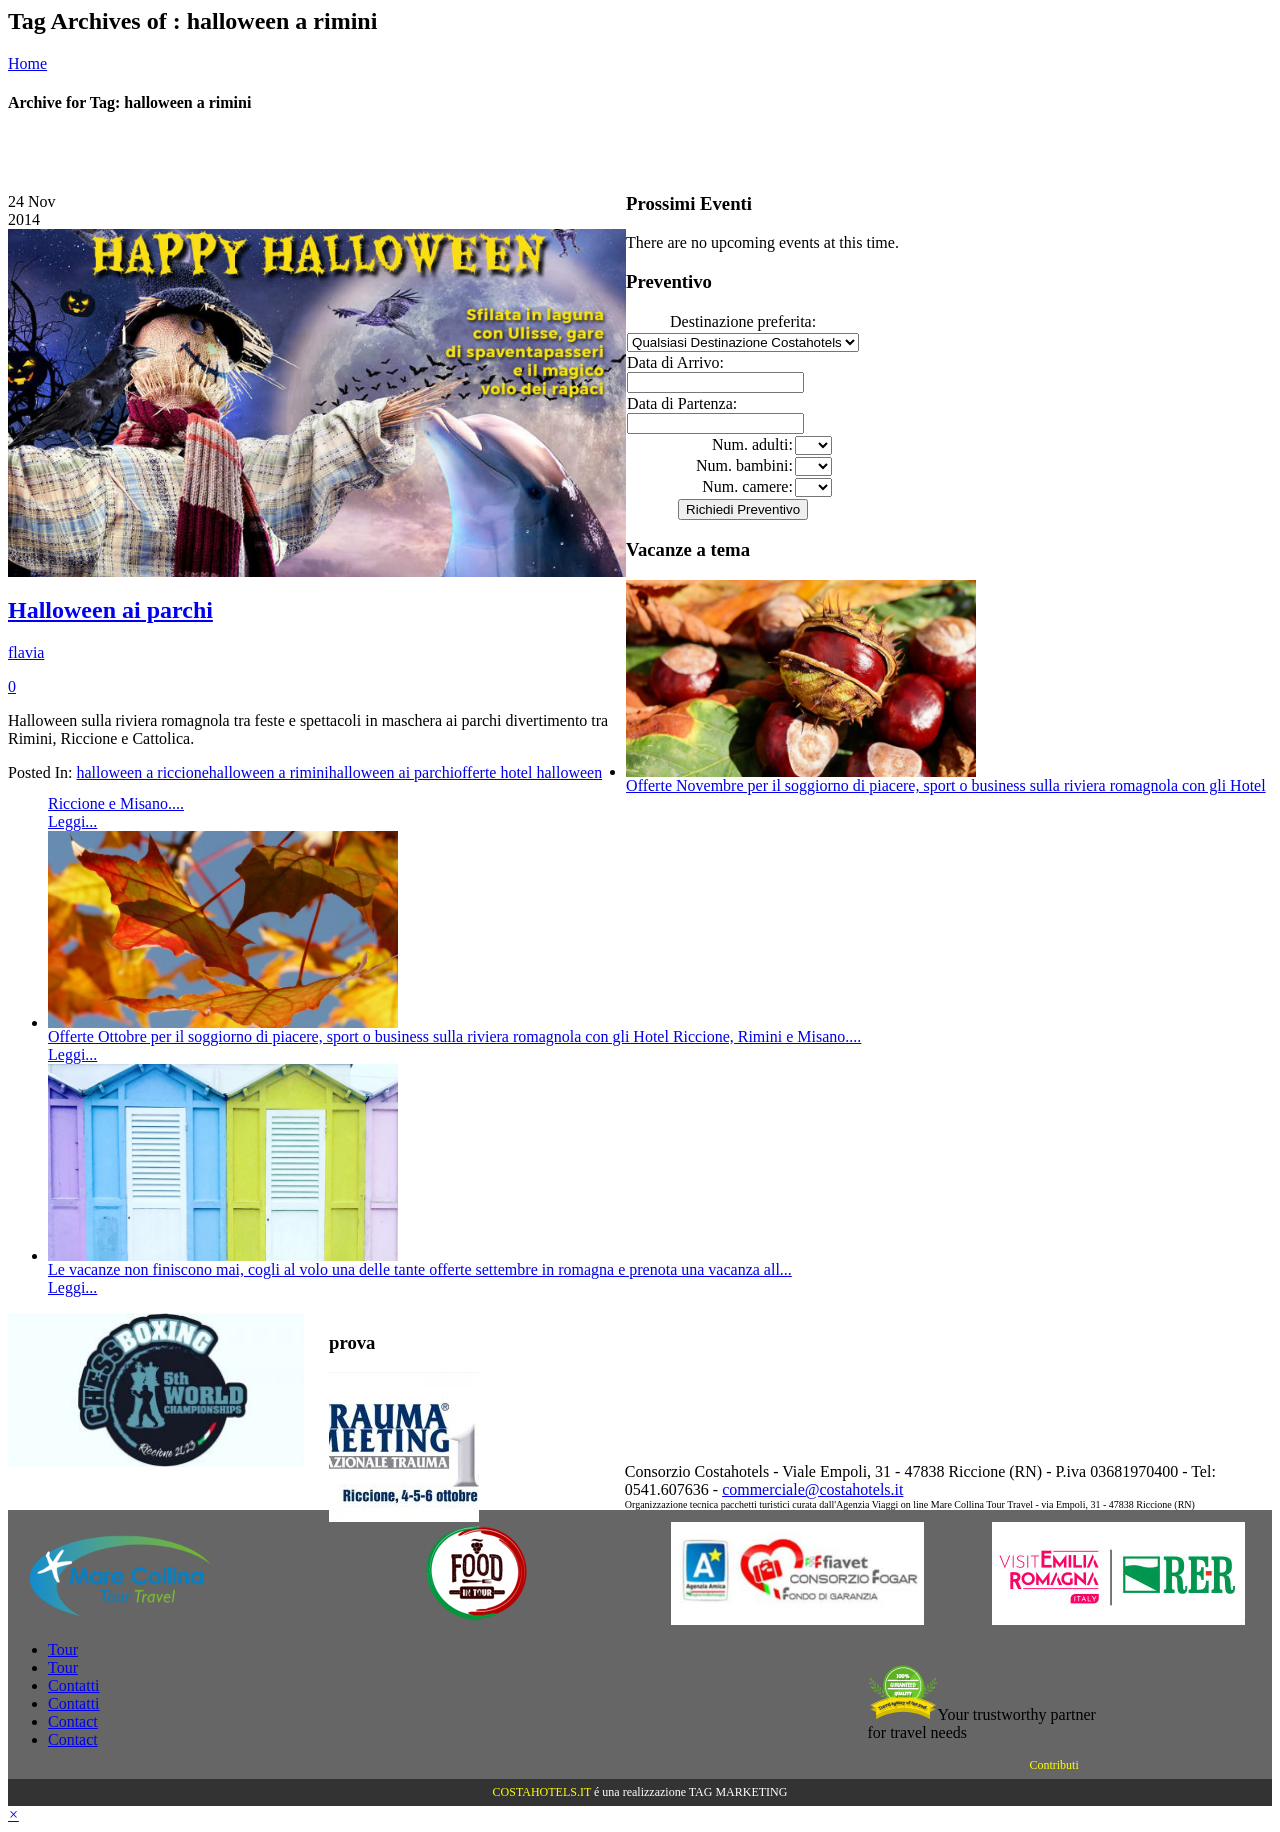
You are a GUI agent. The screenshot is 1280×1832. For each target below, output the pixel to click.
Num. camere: (747, 486)
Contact (73, 1721)
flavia (26, 652)
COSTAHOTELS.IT (542, 1792)
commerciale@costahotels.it (812, 1489)
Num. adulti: (752, 444)
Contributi (1053, 1765)
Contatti (74, 1685)
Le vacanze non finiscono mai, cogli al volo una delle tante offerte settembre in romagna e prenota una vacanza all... (420, 1269)
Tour (63, 1649)
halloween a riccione (142, 772)
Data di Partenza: (682, 403)
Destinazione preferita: (743, 321)
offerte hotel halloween (528, 772)
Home (27, 63)
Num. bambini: (744, 465)
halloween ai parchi (391, 772)
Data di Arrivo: (675, 362)
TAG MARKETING (738, 1792)
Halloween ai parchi (110, 610)
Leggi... (72, 821)
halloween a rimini (269, 772)
